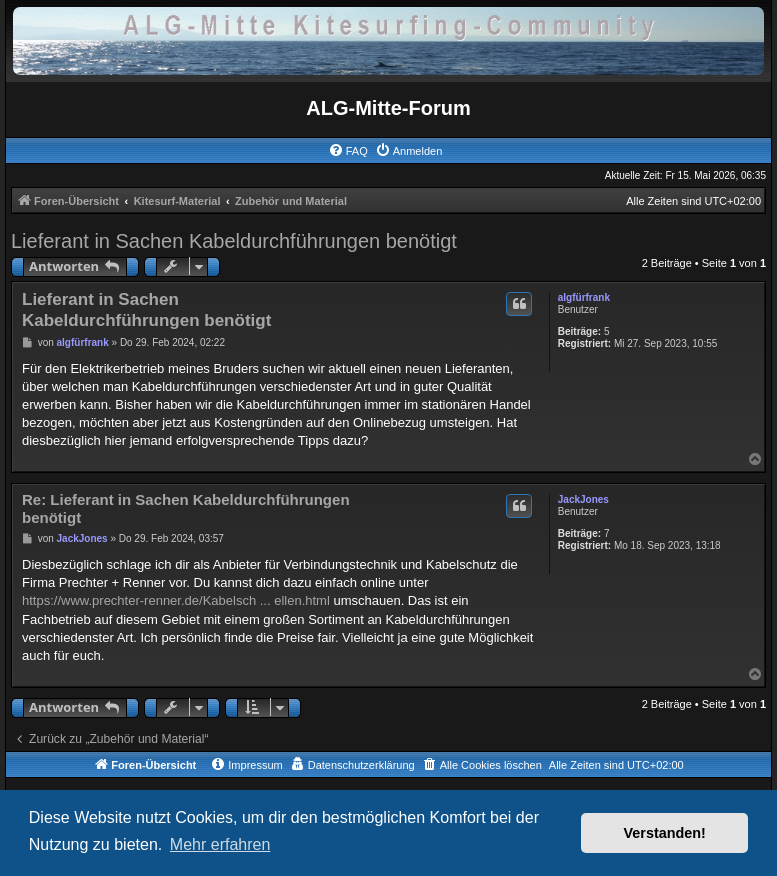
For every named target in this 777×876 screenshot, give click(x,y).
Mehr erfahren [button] (220, 844)
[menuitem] (348, 151)
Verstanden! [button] (665, 833)
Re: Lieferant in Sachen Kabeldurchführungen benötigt (186, 509)
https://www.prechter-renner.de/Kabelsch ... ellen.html (176, 600)
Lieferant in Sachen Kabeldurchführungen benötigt (234, 241)
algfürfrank (584, 297)
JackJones (583, 499)
